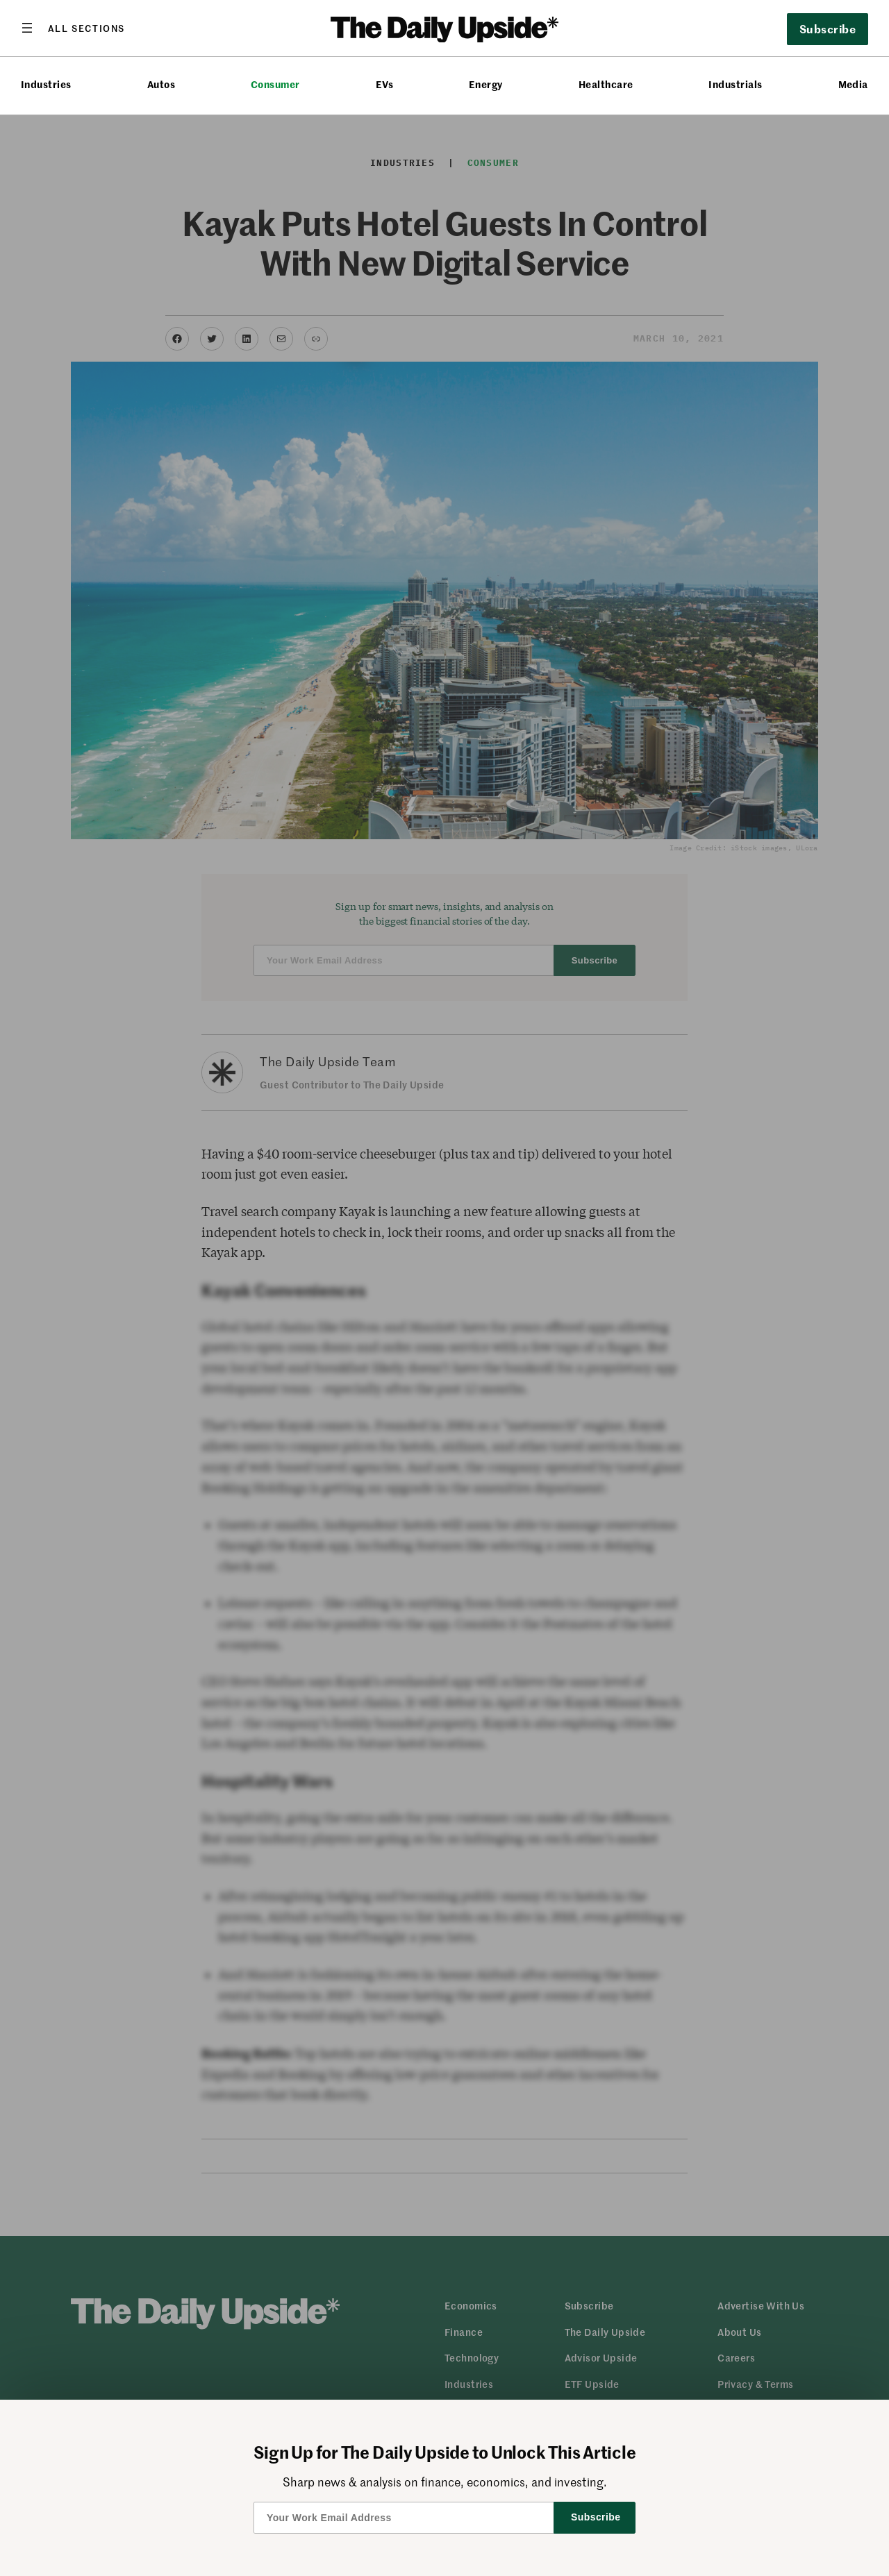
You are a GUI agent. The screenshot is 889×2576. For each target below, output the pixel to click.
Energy (486, 84)
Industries (46, 84)
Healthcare (606, 84)
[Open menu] (73, 27)
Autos (161, 84)
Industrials (735, 84)
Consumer (275, 84)
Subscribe (827, 28)
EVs (384, 84)
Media (853, 84)
